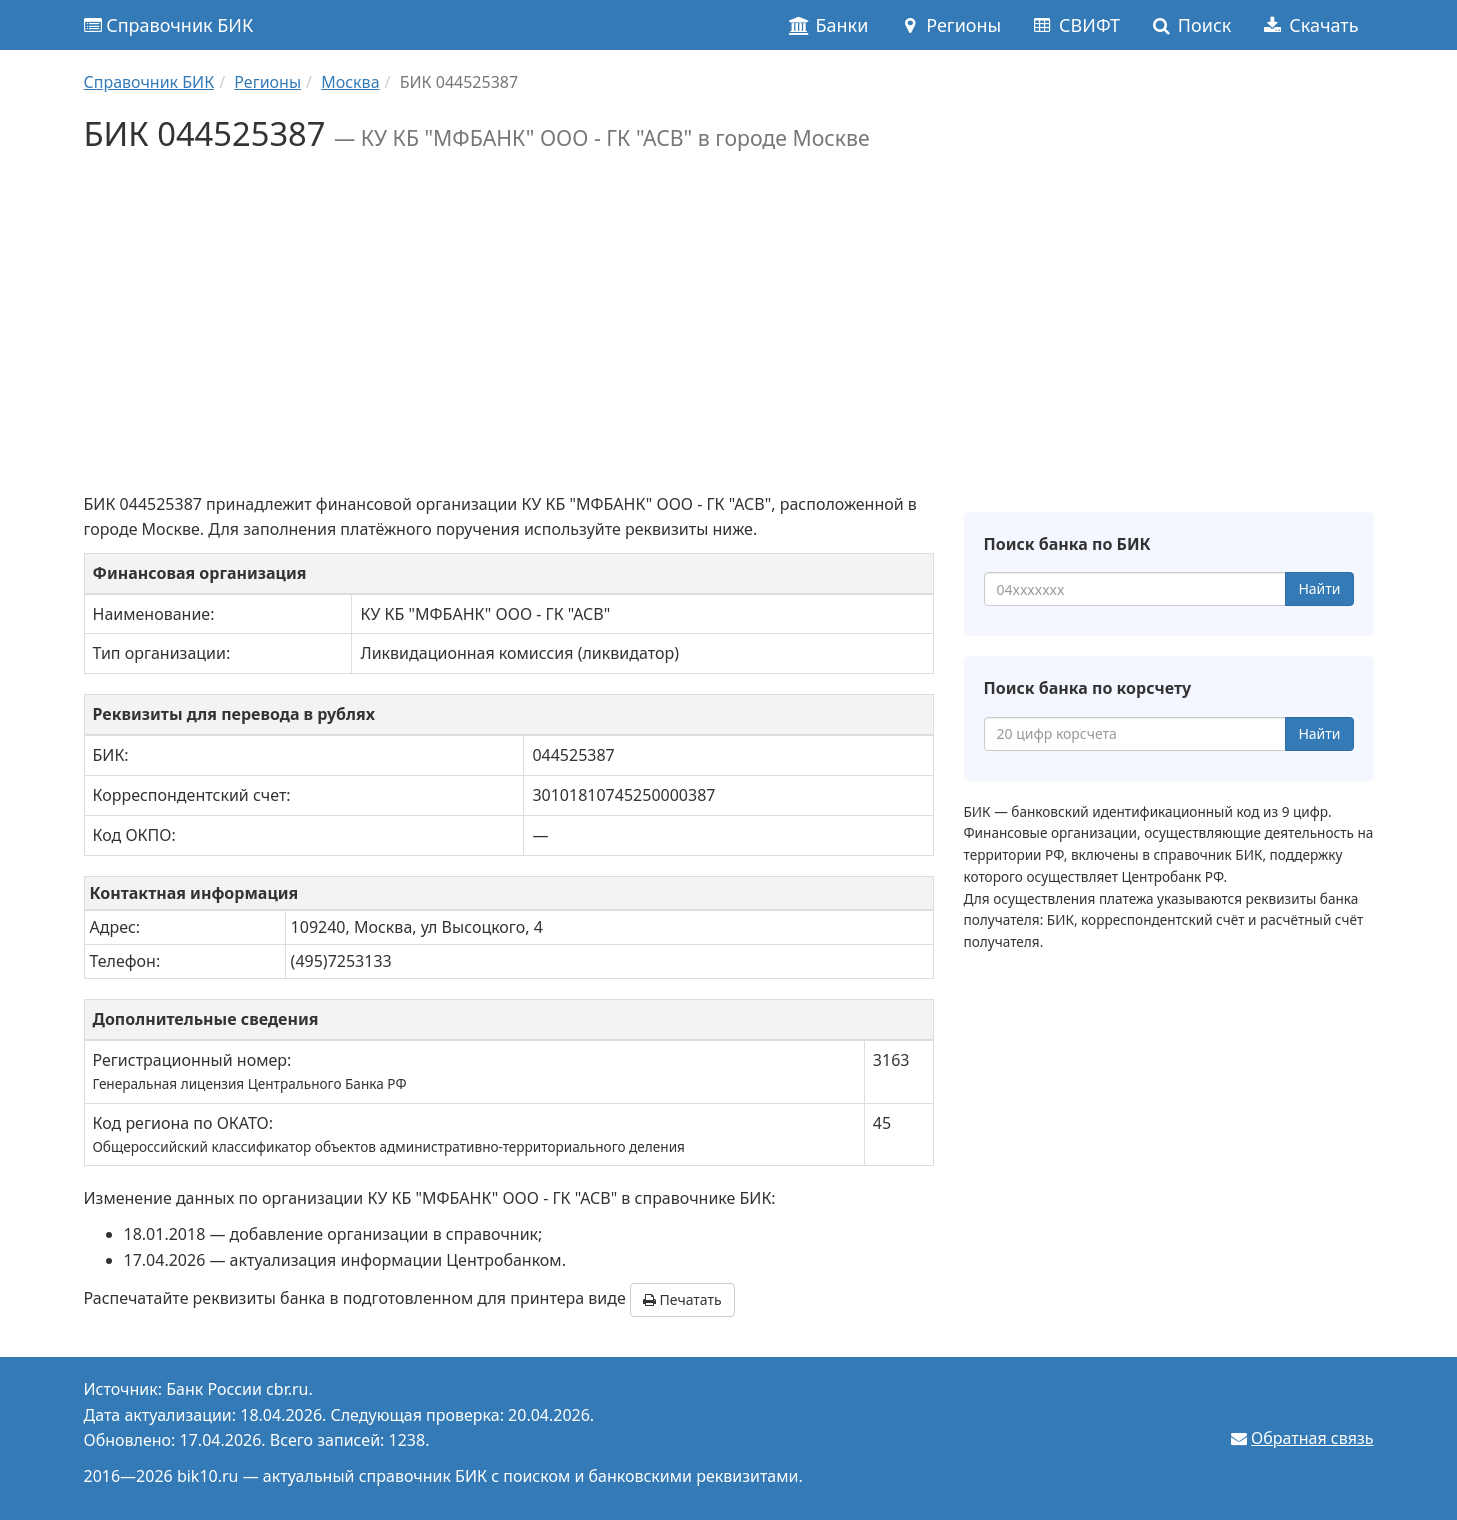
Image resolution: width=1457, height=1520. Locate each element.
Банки (828, 25)
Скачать (1309, 25)
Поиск (1190, 25)
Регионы (949, 25)
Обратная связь (1312, 1438)
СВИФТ (1075, 25)
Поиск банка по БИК (1067, 544)
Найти (1319, 588)
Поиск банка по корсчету (1088, 688)
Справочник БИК (169, 25)
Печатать (682, 1299)
